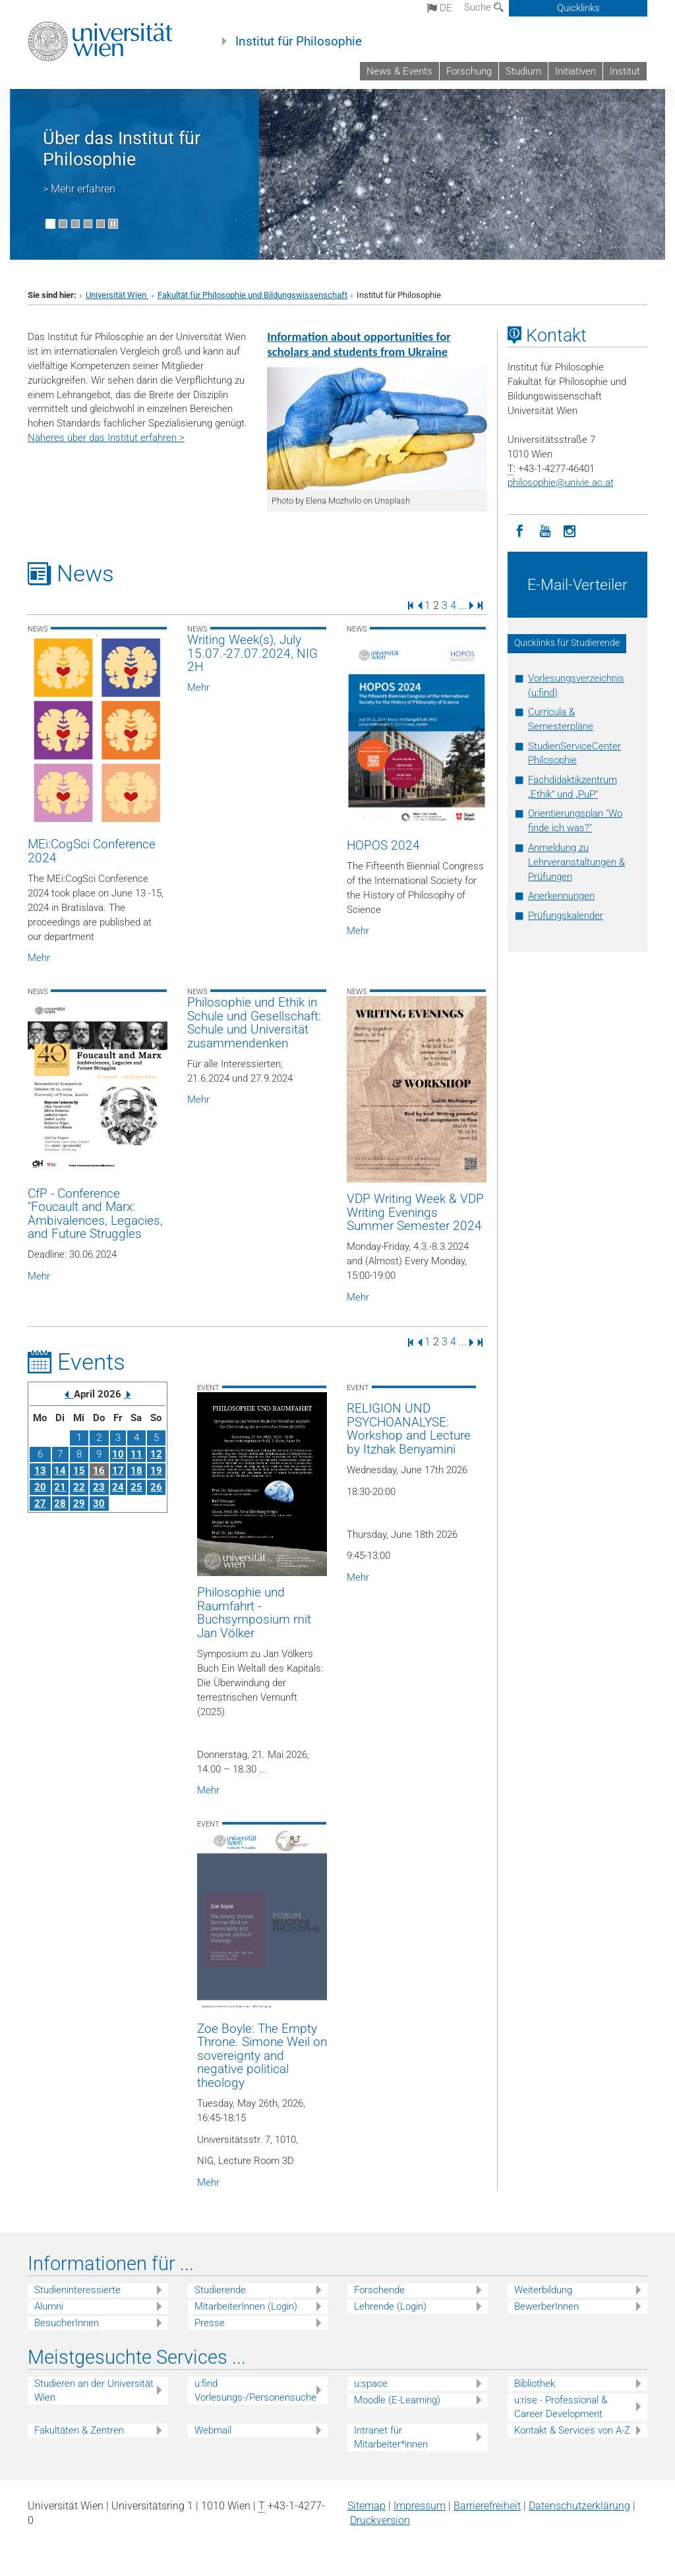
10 (118, 1454)
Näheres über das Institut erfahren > (106, 438)
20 (40, 1487)
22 (79, 1487)
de (439, 8)
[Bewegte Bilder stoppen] (113, 224)
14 (60, 1471)
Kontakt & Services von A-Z (572, 2430)
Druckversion (380, 2520)
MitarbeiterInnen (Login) (245, 2306)
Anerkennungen (561, 896)
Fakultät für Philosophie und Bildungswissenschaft (252, 295)
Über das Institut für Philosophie (121, 149)
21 (60, 1487)
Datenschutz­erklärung (579, 2506)
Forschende (379, 2290)
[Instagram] (570, 529)
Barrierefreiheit (487, 2506)
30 (99, 1503)
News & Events (399, 71)
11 (136, 1454)
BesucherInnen (66, 2323)
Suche (484, 7)
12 (156, 1454)
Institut (625, 71)
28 (60, 1503)
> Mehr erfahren (79, 189)
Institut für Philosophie (298, 41)
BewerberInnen (546, 2306)
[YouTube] (545, 529)
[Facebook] (520, 529)
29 (79, 1503)
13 (40, 1471)
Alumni (48, 2306)
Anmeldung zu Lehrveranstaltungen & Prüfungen (576, 862)
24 (118, 1487)
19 (156, 1471)
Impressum (420, 2506)
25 (136, 1487)
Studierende (220, 2290)
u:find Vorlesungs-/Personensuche (255, 2390)
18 (136, 1471)
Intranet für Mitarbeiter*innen (391, 2437)
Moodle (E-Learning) (397, 2400)
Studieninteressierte (77, 2290)
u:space (371, 2383)
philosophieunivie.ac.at (561, 482)
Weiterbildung (543, 2290)
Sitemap (366, 2506)
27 (40, 1503)
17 (118, 1471)
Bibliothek (534, 2383)
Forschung (469, 71)
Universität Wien (117, 295)
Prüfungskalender (565, 916)
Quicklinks (578, 8)
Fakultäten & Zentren (79, 2430)
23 (99, 1487)
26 (156, 1487)
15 (79, 1471)
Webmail (212, 2430)
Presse (209, 2323)
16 (99, 1471)
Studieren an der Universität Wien (94, 2390)
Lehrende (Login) (390, 2306)
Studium (523, 71)
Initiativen (575, 71)
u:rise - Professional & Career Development (560, 2407)
